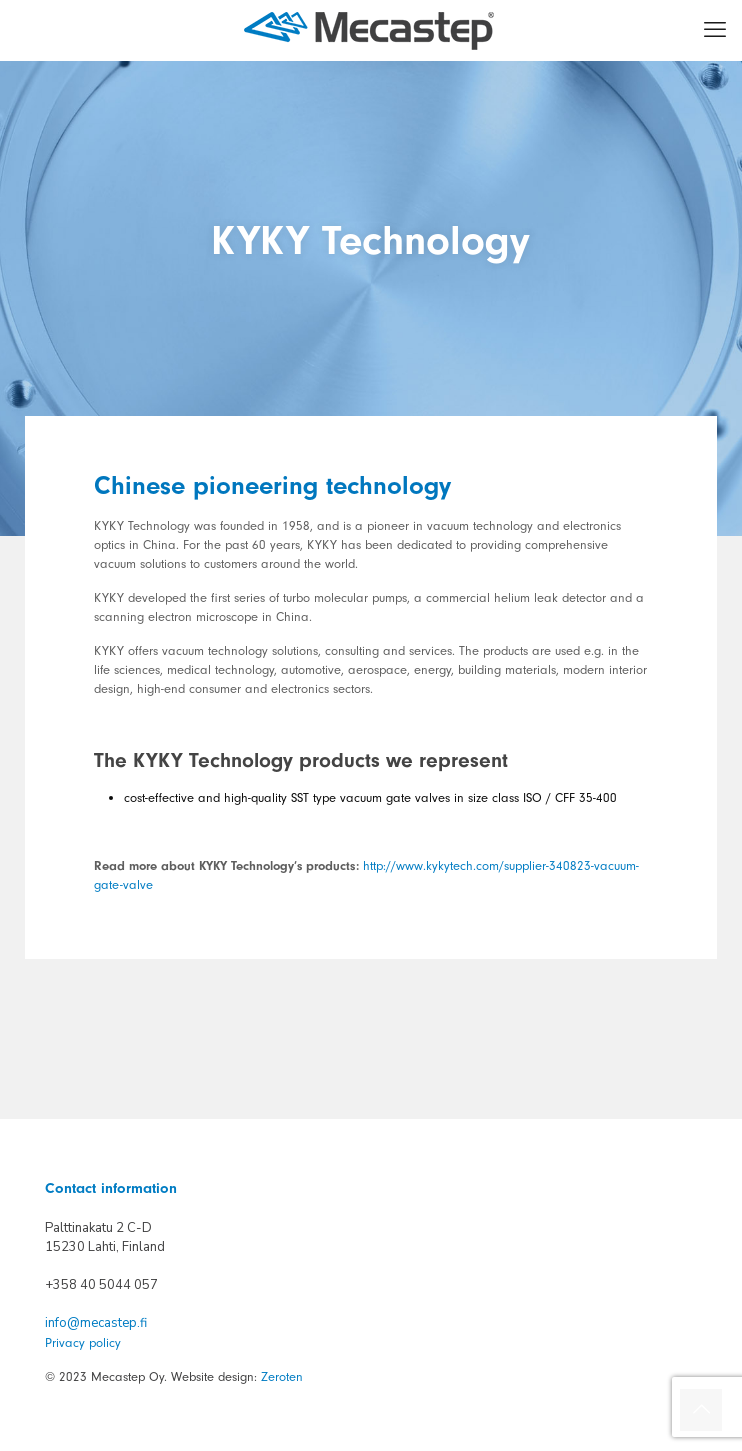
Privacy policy (83, 1342)
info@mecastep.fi (96, 1323)
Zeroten (282, 1376)
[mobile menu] (715, 30)
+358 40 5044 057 (101, 1285)
